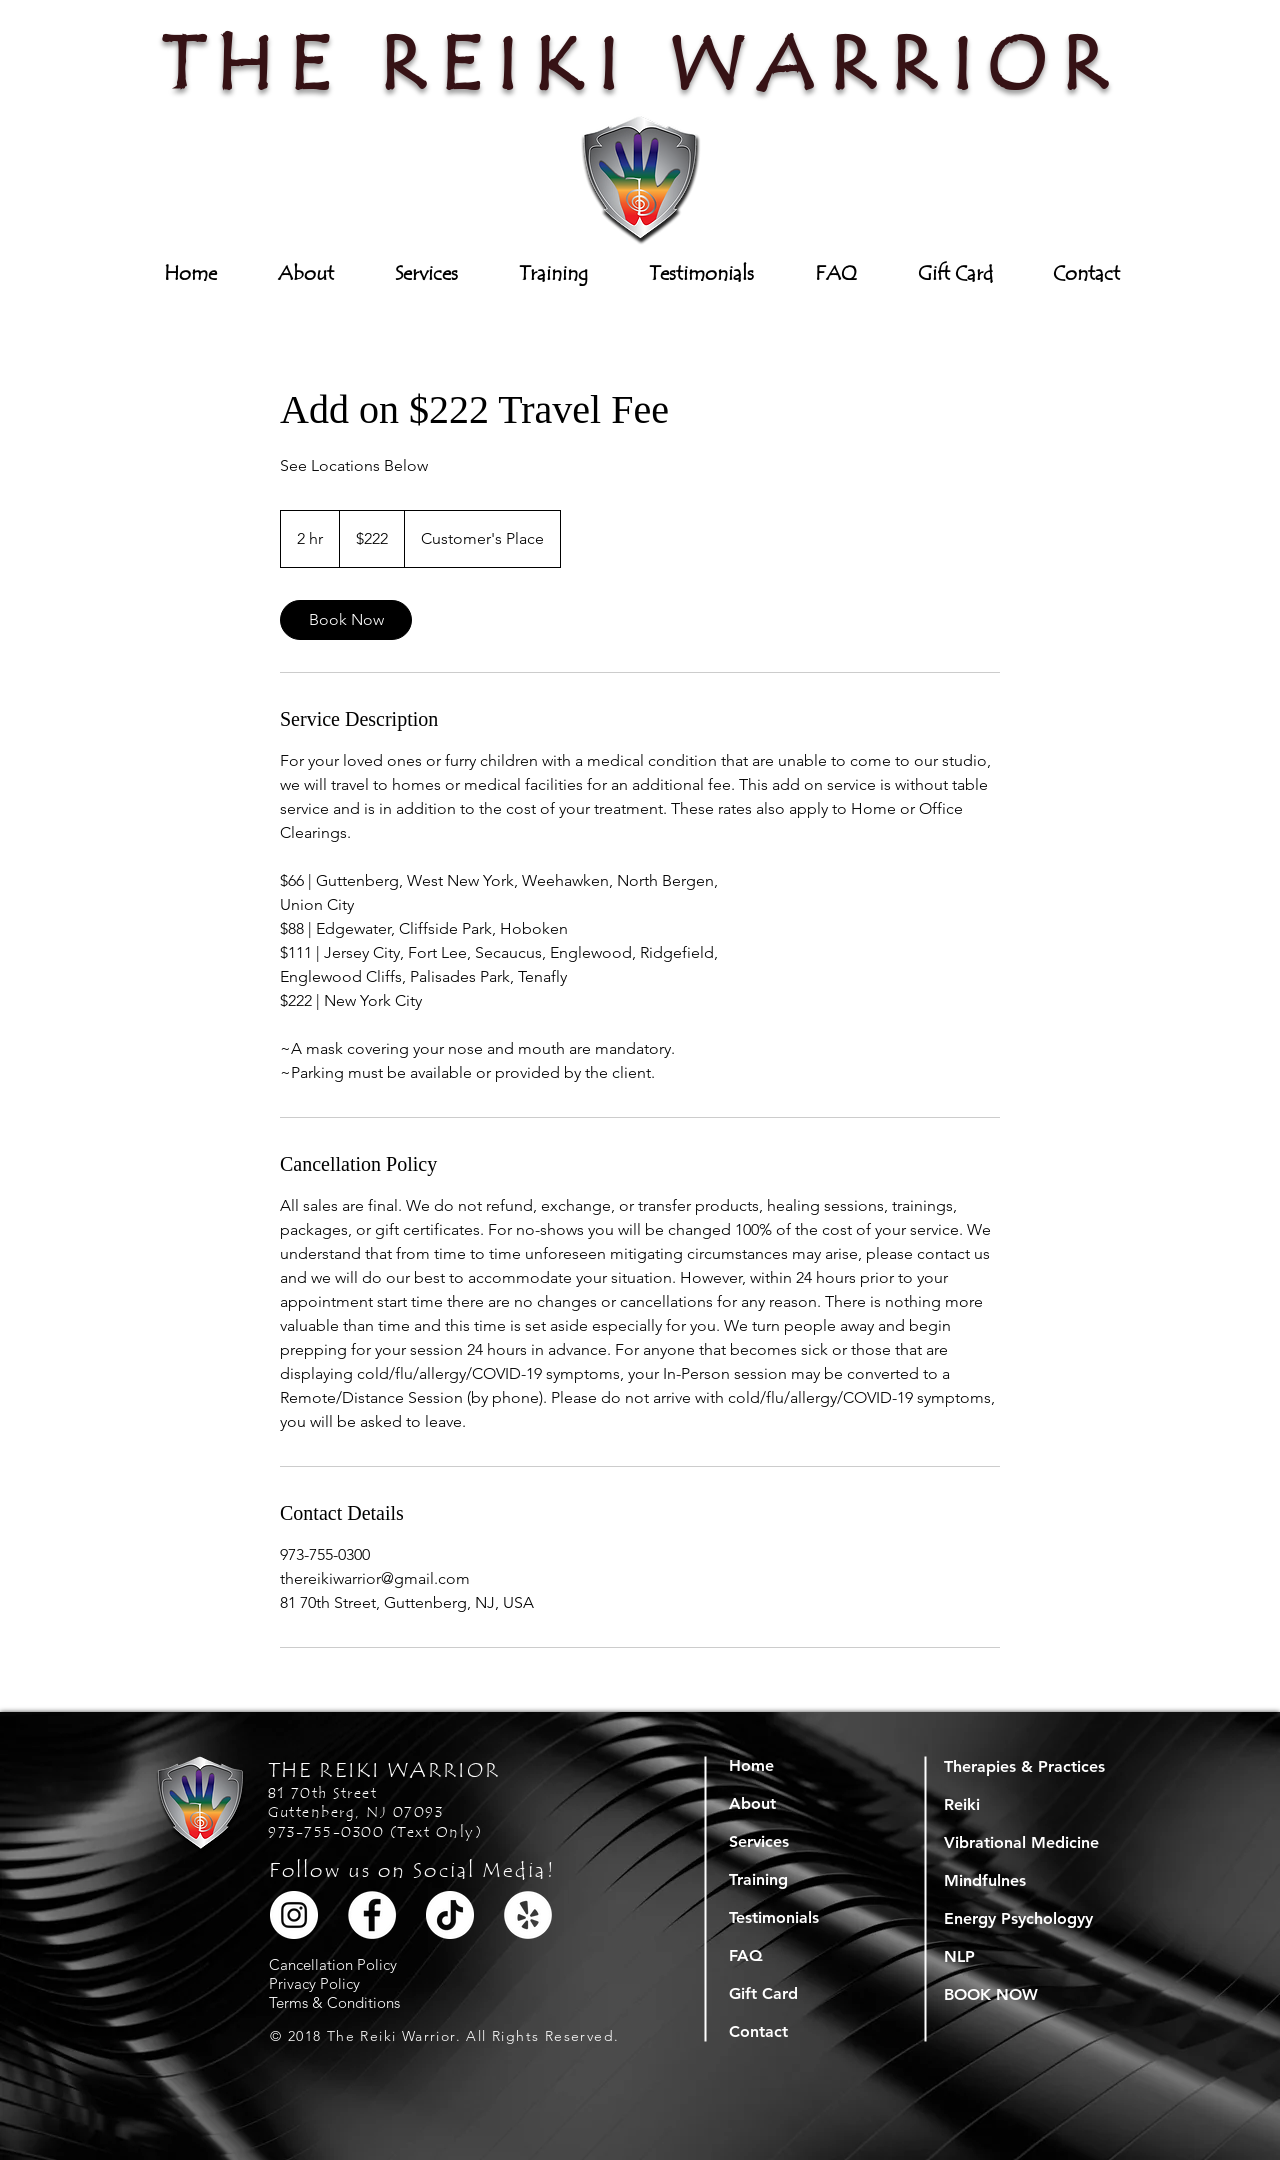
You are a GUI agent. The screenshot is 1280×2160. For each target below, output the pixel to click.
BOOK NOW (991, 1994)
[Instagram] (294, 1915)
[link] (346, 620)
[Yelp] (528, 1915)
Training (758, 1879)
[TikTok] (450, 1915)
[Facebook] (372, 1915)
